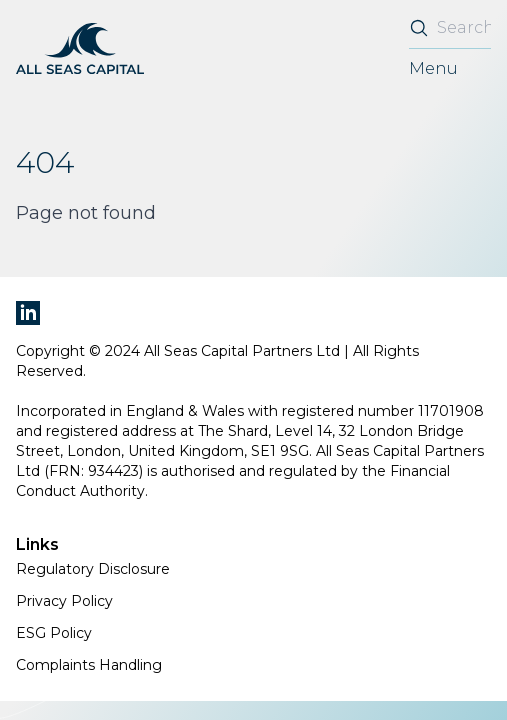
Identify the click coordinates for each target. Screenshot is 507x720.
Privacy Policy (64, 601)
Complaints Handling (89, 665)
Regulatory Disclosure (93, 569)
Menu (433, 68)
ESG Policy (54, 633)
